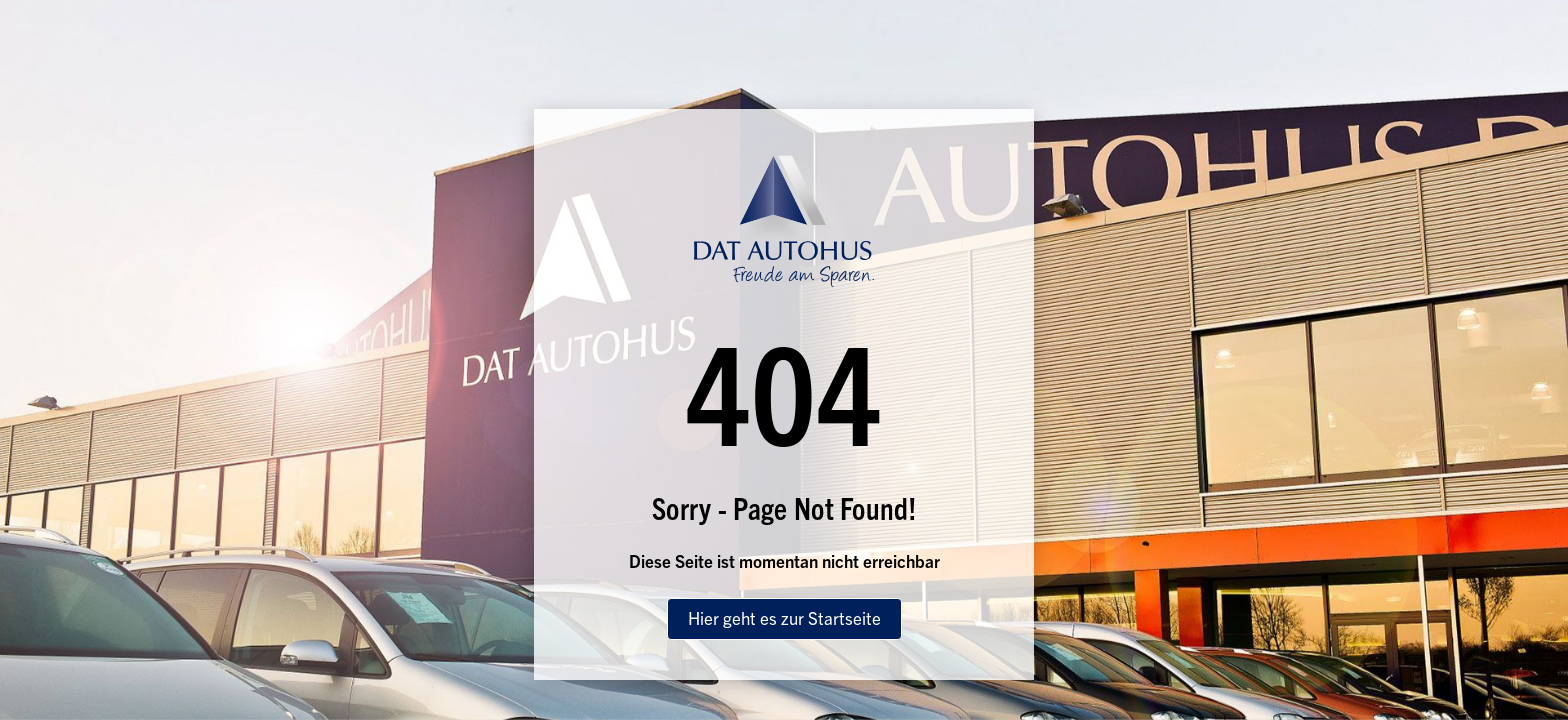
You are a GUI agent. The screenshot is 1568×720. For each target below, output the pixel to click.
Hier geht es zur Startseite (784, 617)
